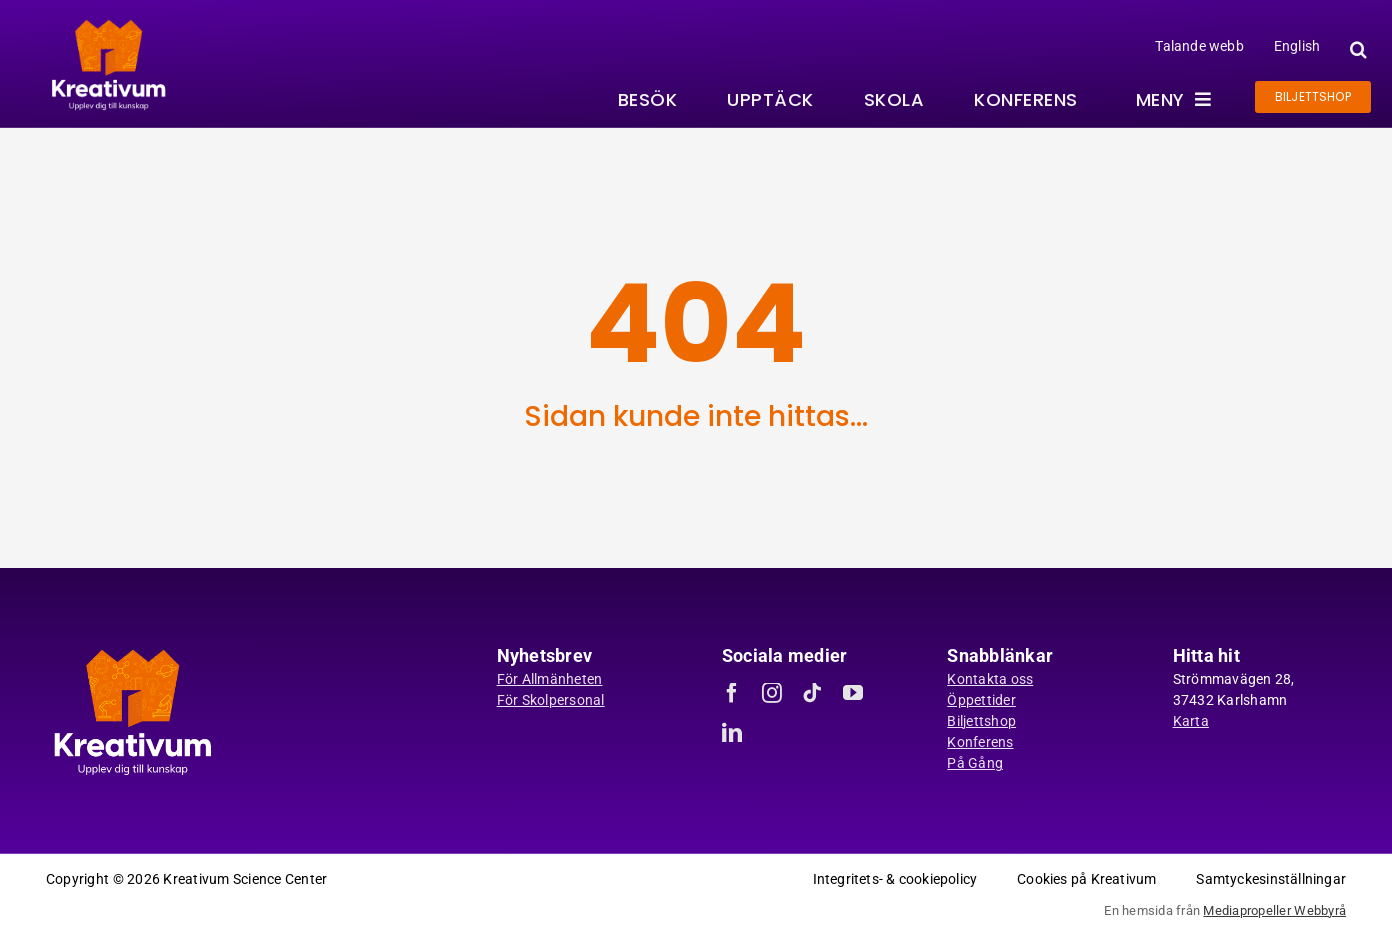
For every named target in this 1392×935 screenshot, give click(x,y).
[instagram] (772, 693)
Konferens (980, 742)
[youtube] (853, 693)
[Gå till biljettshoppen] (1313, 97)
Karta (1191, 721)
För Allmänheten (550, 679)
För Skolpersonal (551, 700)
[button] (1356, 49)
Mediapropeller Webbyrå (1274, 910)
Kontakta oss (990, 679)
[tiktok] (812, 693)
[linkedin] (732, 733)
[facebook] (732, 693)
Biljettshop (981, 721)
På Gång (975, 763)
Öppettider (981, 700)
